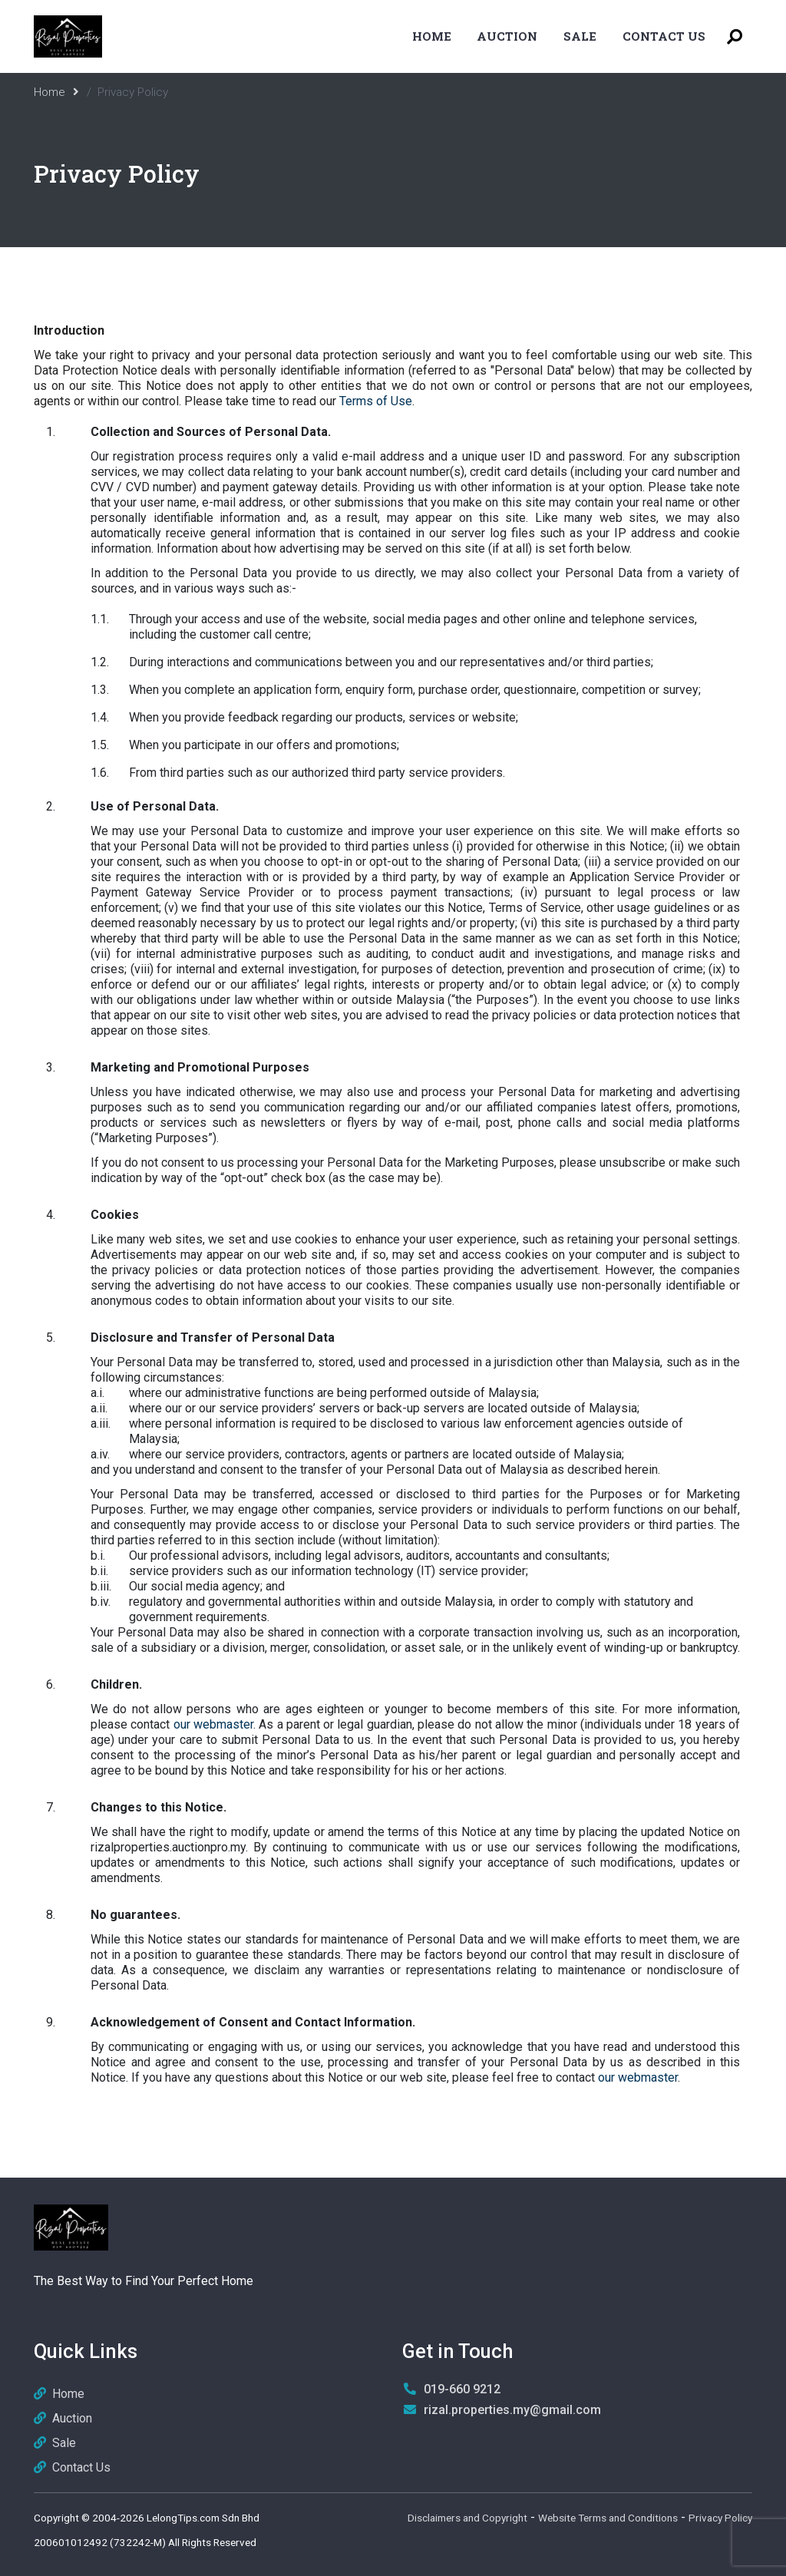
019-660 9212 (462, 2389)
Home (431, 36)
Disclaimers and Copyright (467, 2518)
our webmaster (213, 1724)
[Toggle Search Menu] (734, 36)
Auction (507, 36)
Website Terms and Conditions (608, 2518)
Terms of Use (375, 401)
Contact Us (664, 36)
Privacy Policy (720, 2518)
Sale (579, 36)
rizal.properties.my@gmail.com (512, 2410)
